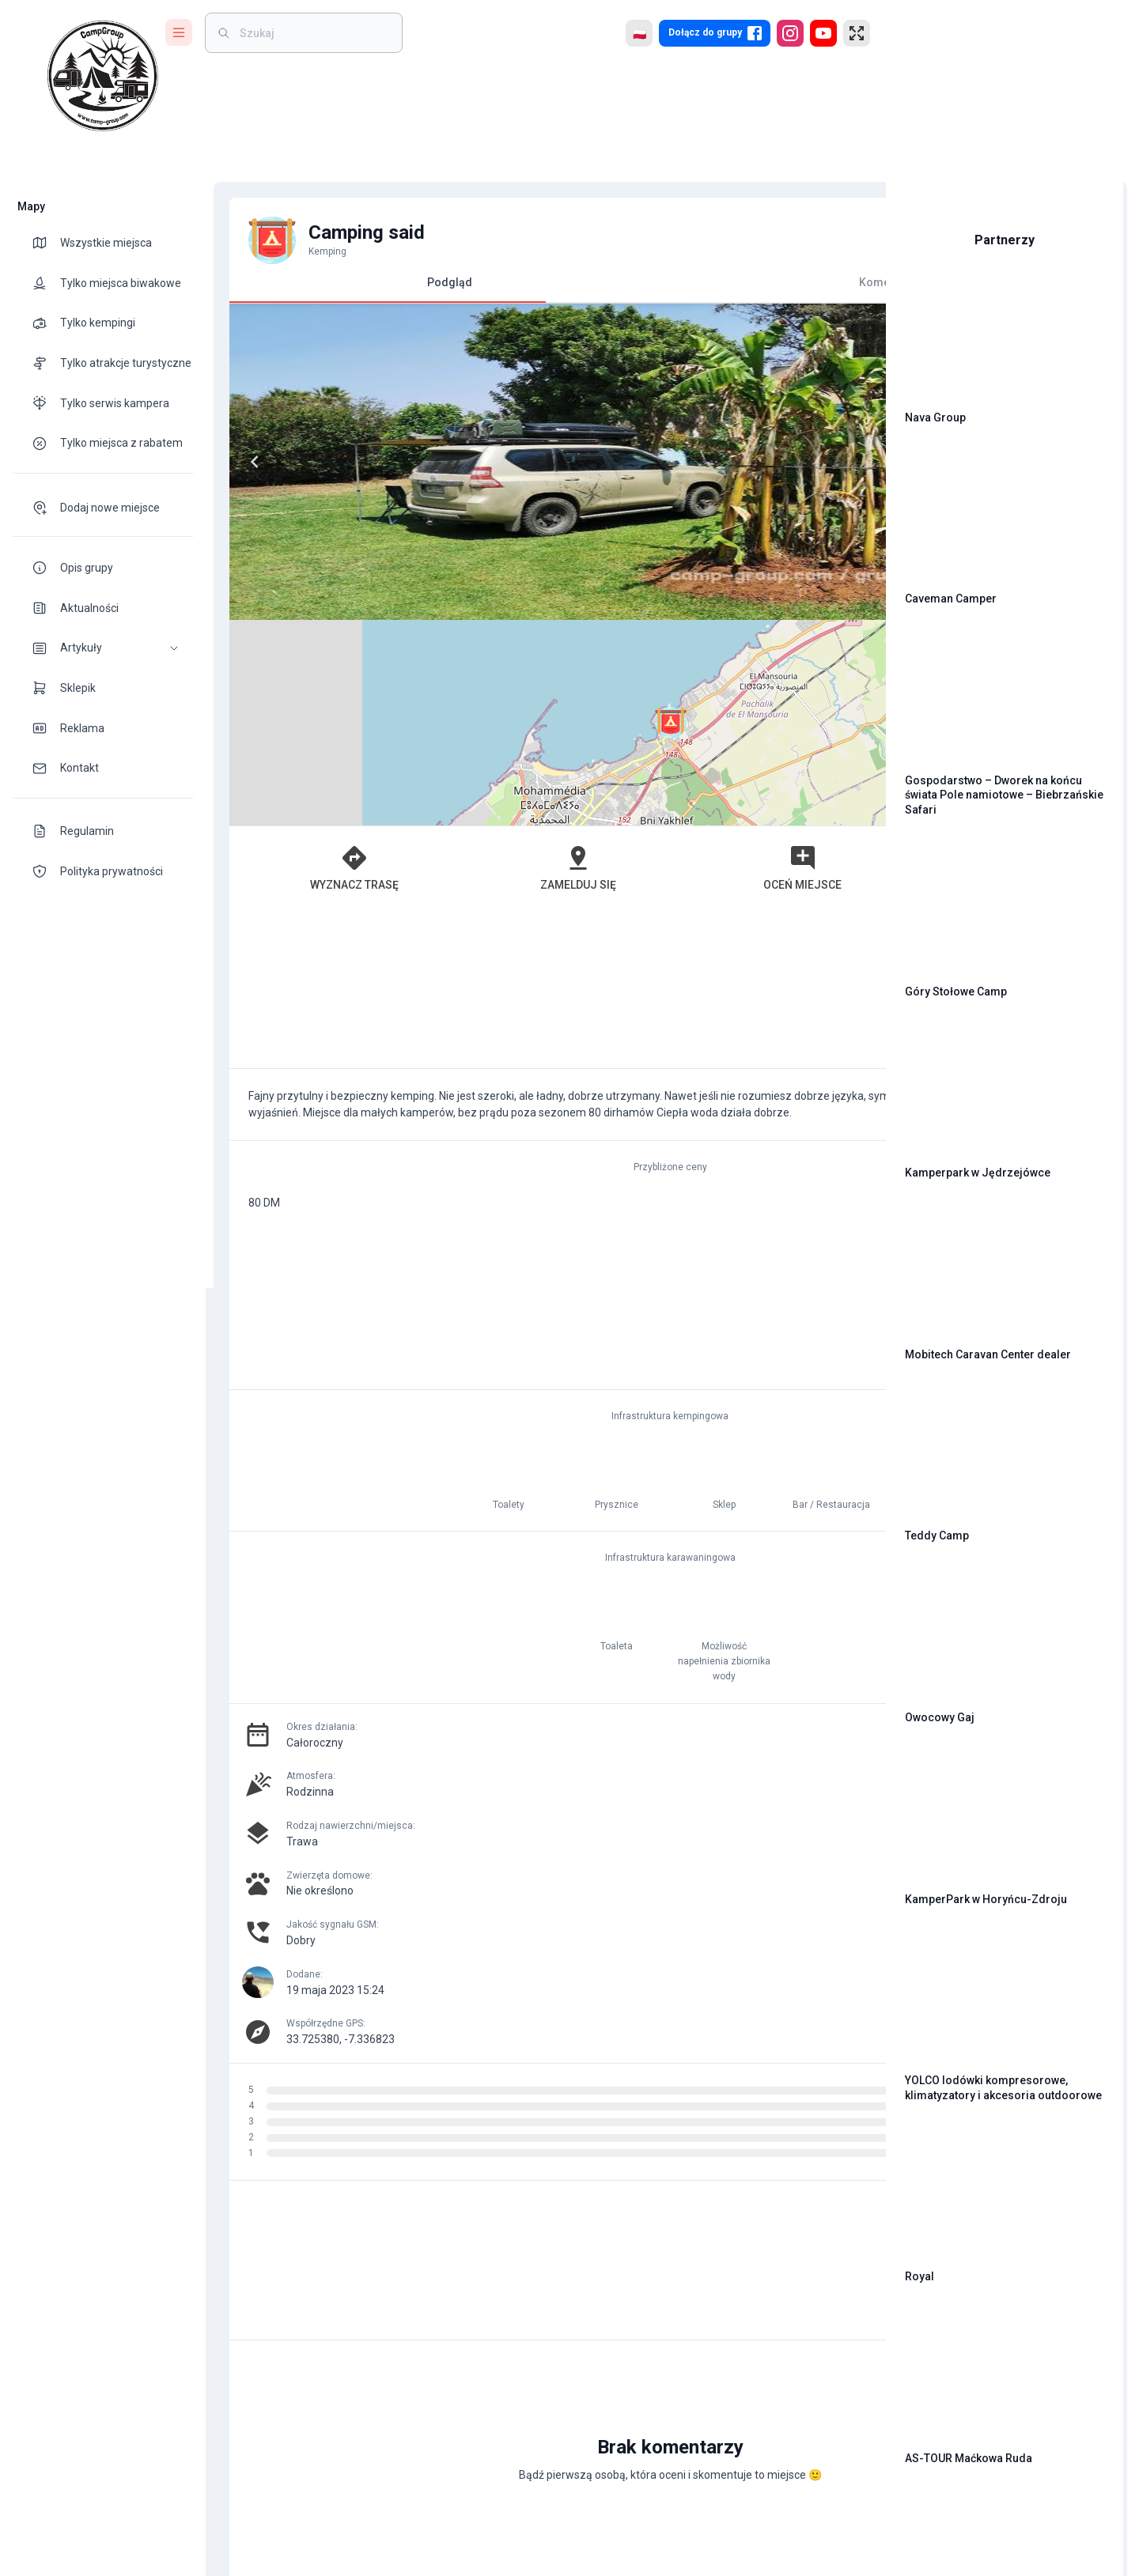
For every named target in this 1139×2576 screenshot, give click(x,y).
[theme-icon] (46, 243)
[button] (103, 648)
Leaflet (693, 612)
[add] (819, 2279)
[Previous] (246, 461)
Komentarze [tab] (696, 282)
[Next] (512, 461)
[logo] (102, 76)
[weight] (313, 33)
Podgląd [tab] (379, 289)
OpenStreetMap (764, 612)
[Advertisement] (537, 783)
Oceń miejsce (628, 662)
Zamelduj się (471, 662)
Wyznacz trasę (313, 662)
